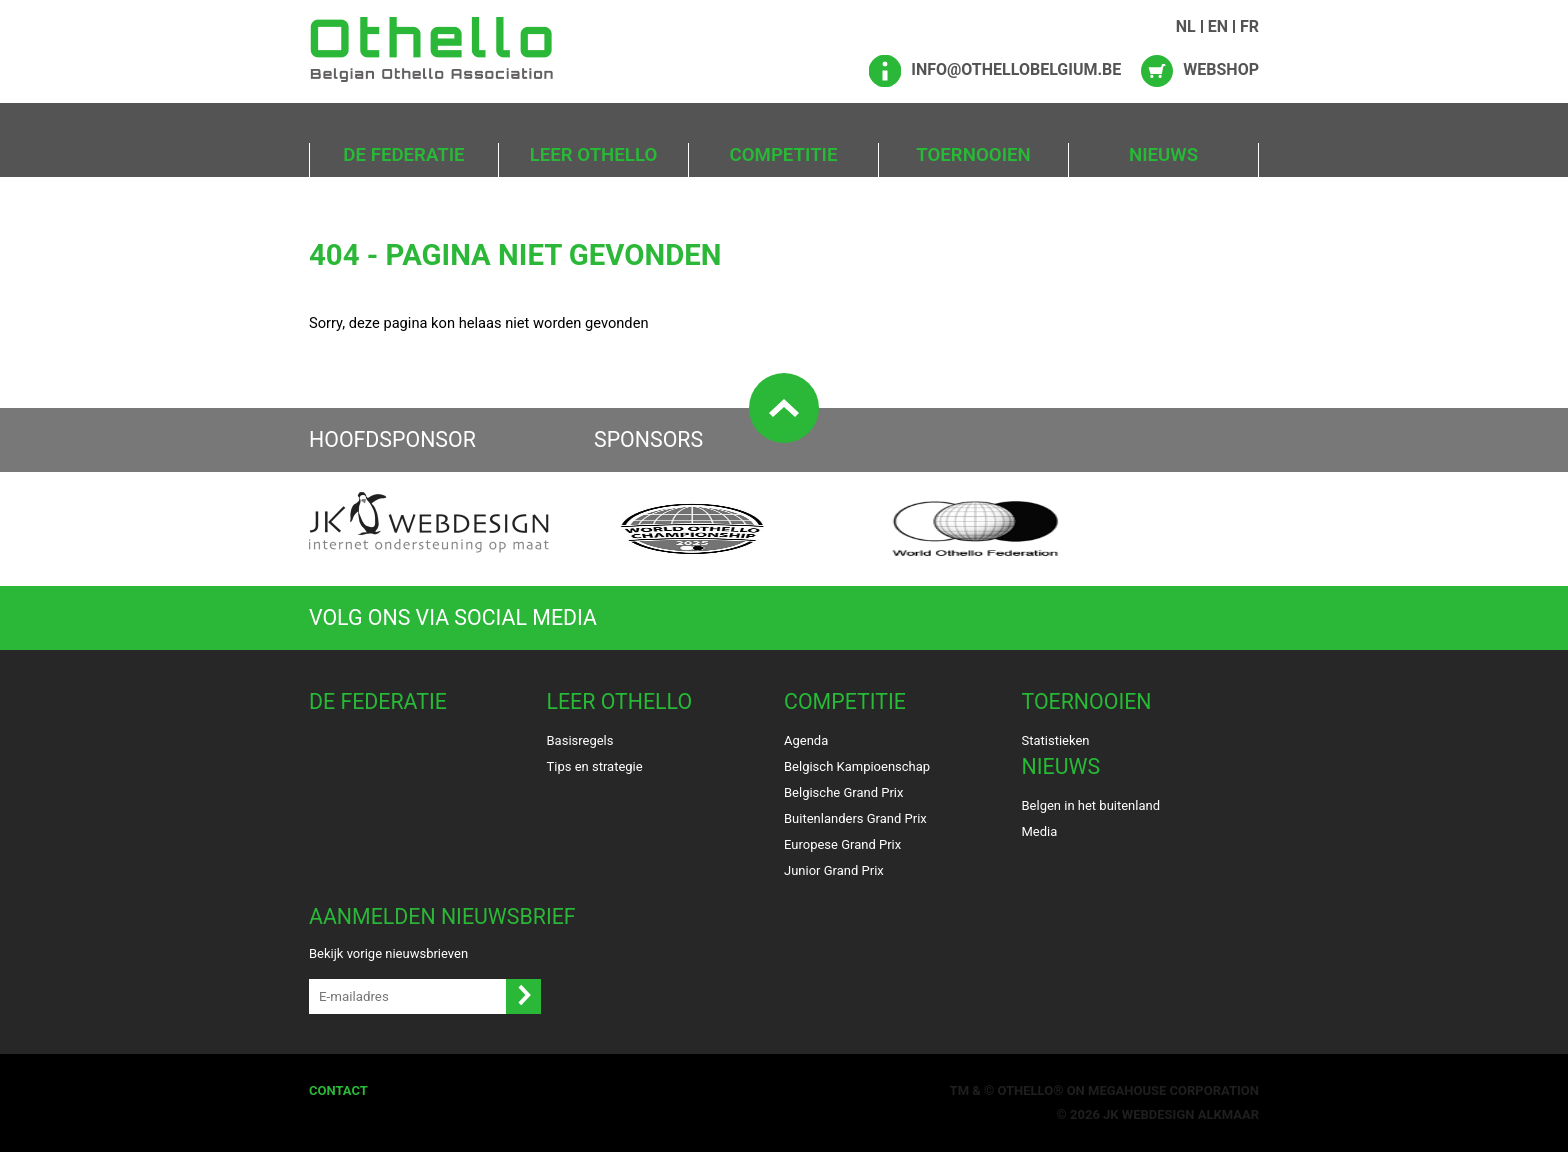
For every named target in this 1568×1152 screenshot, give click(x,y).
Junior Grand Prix (834, 870)
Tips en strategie (595, 766)
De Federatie (403, 155)
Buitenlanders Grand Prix (855, 818)
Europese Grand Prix (842, 844)
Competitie (784, 155)
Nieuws (1163, 155)
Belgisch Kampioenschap (857, 766)
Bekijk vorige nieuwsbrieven (388, 953)
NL (1186, 26)
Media (1040, 831)
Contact (338, 1090)
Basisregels (580, 740)
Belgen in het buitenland (1091, 805)
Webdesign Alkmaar (1190, 1114)
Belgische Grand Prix (843, 792)
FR (1249, 26)
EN (1218, 26)
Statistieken (1056, 740)
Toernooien (973, 155)
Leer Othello (594, 155)
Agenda (806, 740)
